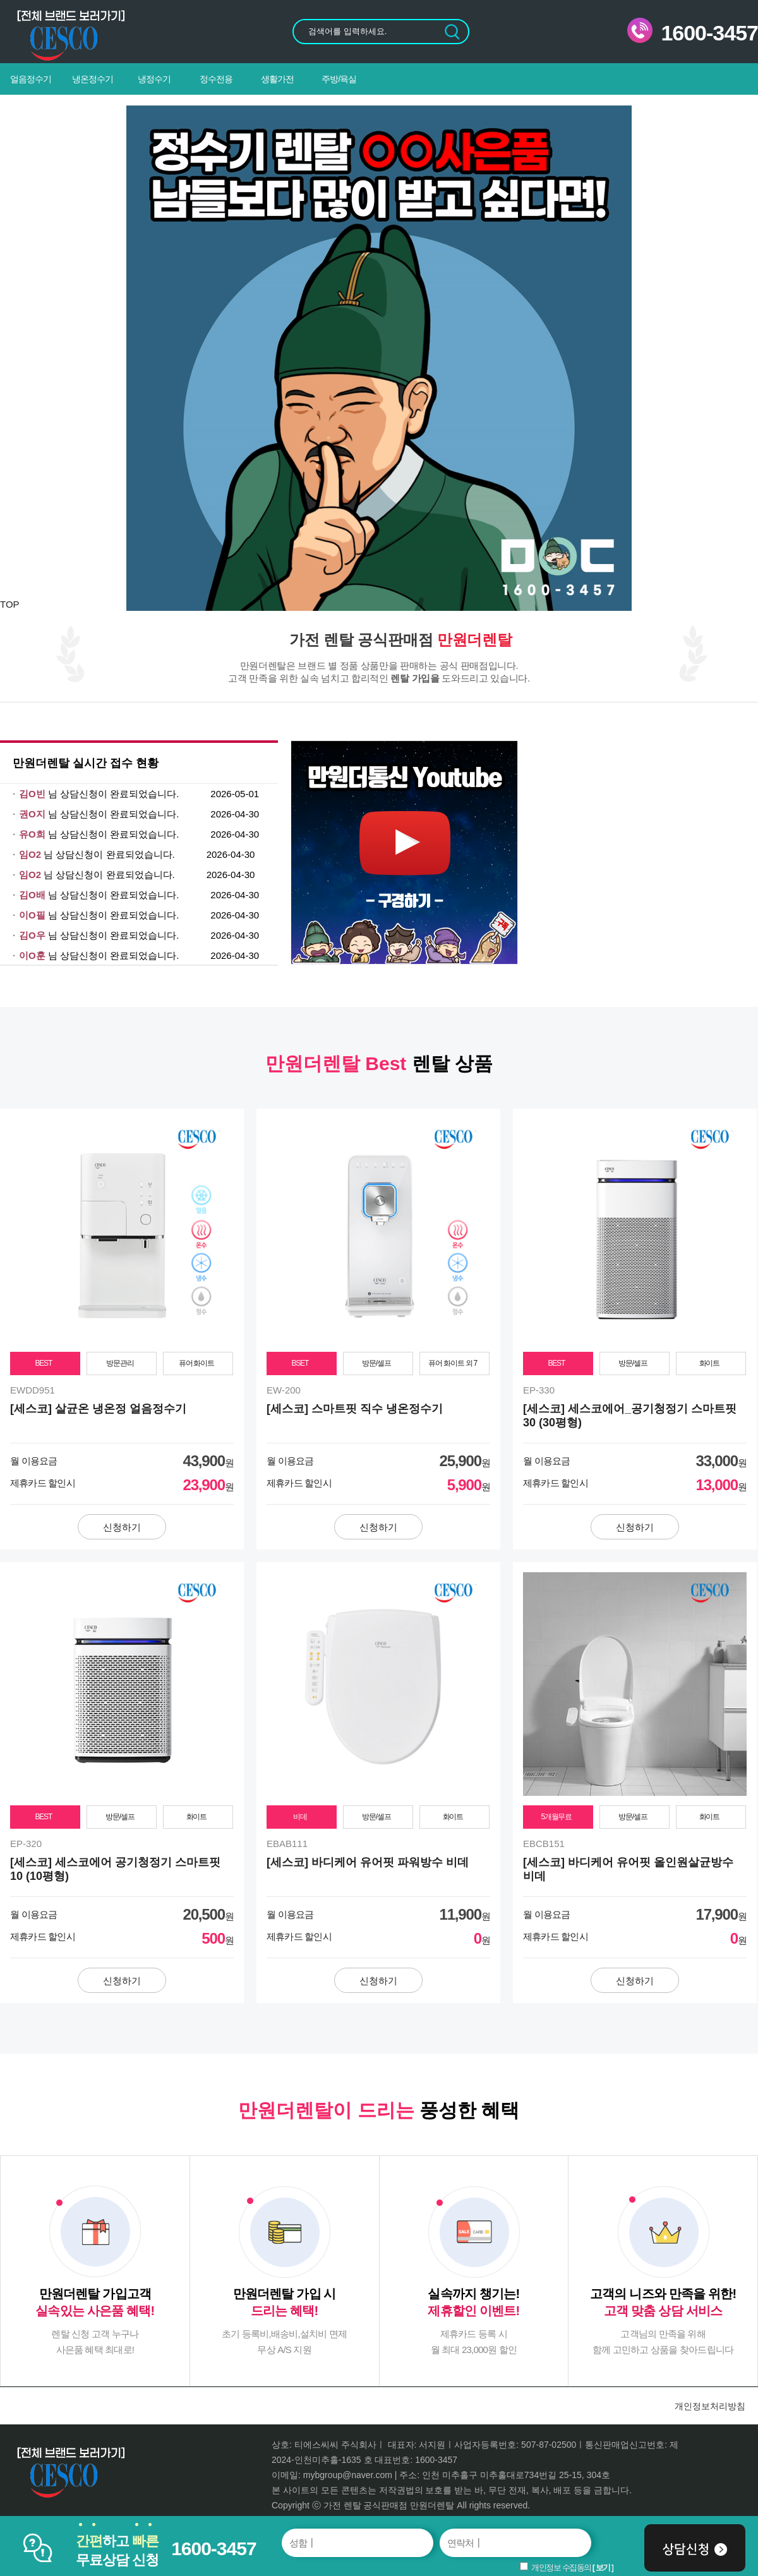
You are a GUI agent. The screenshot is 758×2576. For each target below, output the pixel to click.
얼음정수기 (30, 79)
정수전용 (216, 79)
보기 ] (604, 2567)
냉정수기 (154, 79)
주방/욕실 (339, 79)
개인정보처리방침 (710, 2406)
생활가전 (277, 79)
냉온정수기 (92, 79)
